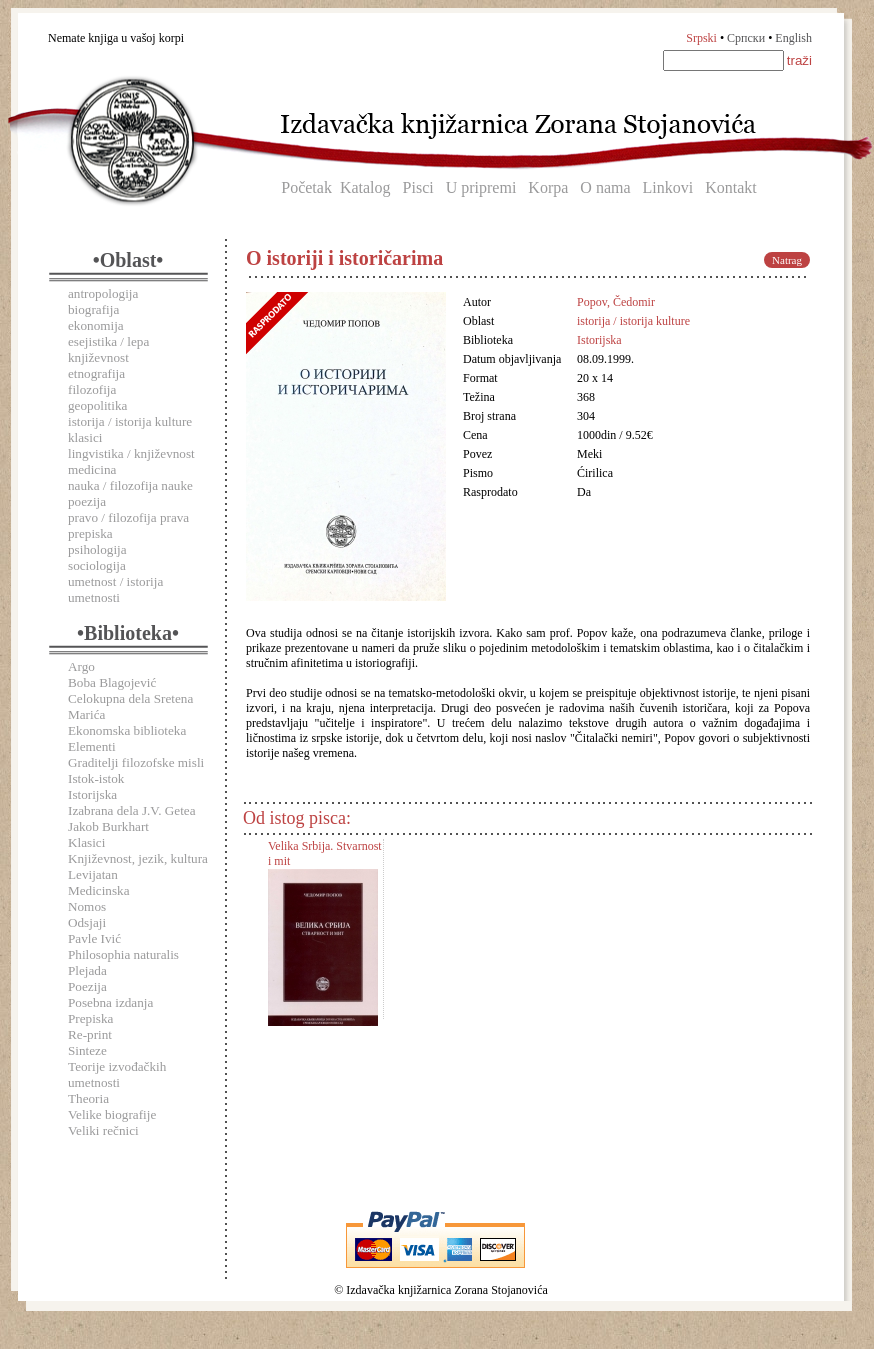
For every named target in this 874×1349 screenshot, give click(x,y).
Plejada (87, 970)
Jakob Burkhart (108, 826)
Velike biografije (112, 1114)
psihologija (97, 549)
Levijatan (93, 874)
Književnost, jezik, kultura (138, 858)
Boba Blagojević (112, 682)
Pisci (418, 187)
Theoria (88, 1098)
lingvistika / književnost (131, 453)
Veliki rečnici (103, 1130)
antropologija (103, 293)
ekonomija (96, 325)
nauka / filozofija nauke (130, 485)
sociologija (97, 565)
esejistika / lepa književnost (108, 349)
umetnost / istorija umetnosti (115, 589)
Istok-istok (96, 778)
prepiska (90, 533)
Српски (746, 38)
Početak (306, 187)
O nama (605, 187)
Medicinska (99, 890)
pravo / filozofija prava (128, 517)
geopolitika (97, 405)
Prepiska (90, 1018)
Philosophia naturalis (123, 954)
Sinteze (87, 1050)
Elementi (92, 746)
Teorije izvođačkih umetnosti (117, 1074)
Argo (81, 666)
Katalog (365, 187)
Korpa (548, 187)
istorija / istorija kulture (130, 421)
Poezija (87, 986)
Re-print (90, 1034)
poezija (87, 501)
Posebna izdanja (110, 1002)
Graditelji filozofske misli (136, 762)
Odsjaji (87, 922)
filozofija (92, 389)
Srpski (701, 38)
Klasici (86, 842)
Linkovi (668, 187)
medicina (92, 469)
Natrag (787, 260)
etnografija (96, 373)
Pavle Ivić (94, 938)
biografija (93, 309)
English (793, 38)
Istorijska (92, 794)
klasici (85, 437)
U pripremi (481, 187)
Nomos (87, 906)
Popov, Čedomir (616, 302)
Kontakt (731, 187)
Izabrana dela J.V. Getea (132, 810)
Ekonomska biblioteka (127, 730)
